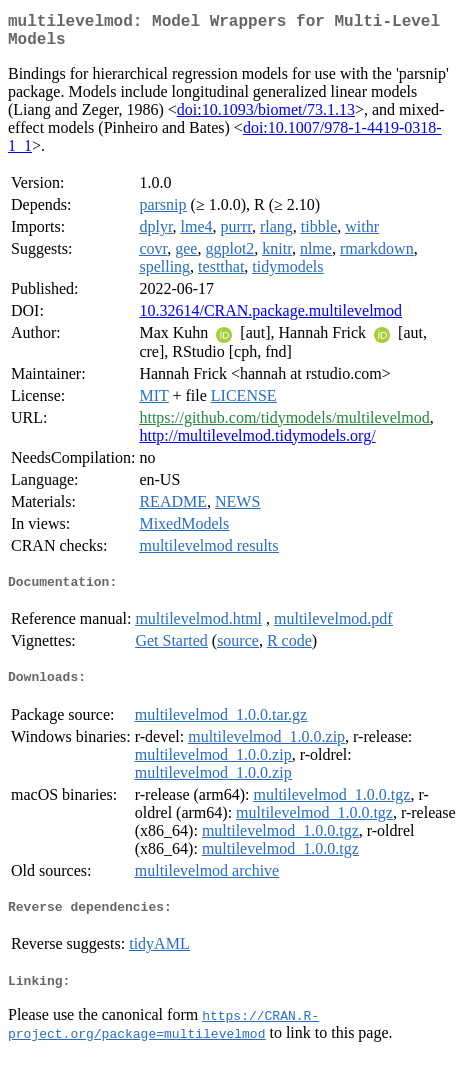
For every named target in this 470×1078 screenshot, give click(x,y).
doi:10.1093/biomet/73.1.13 (266, 117)
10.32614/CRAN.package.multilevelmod (270, 318)
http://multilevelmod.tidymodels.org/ (257, 443)
